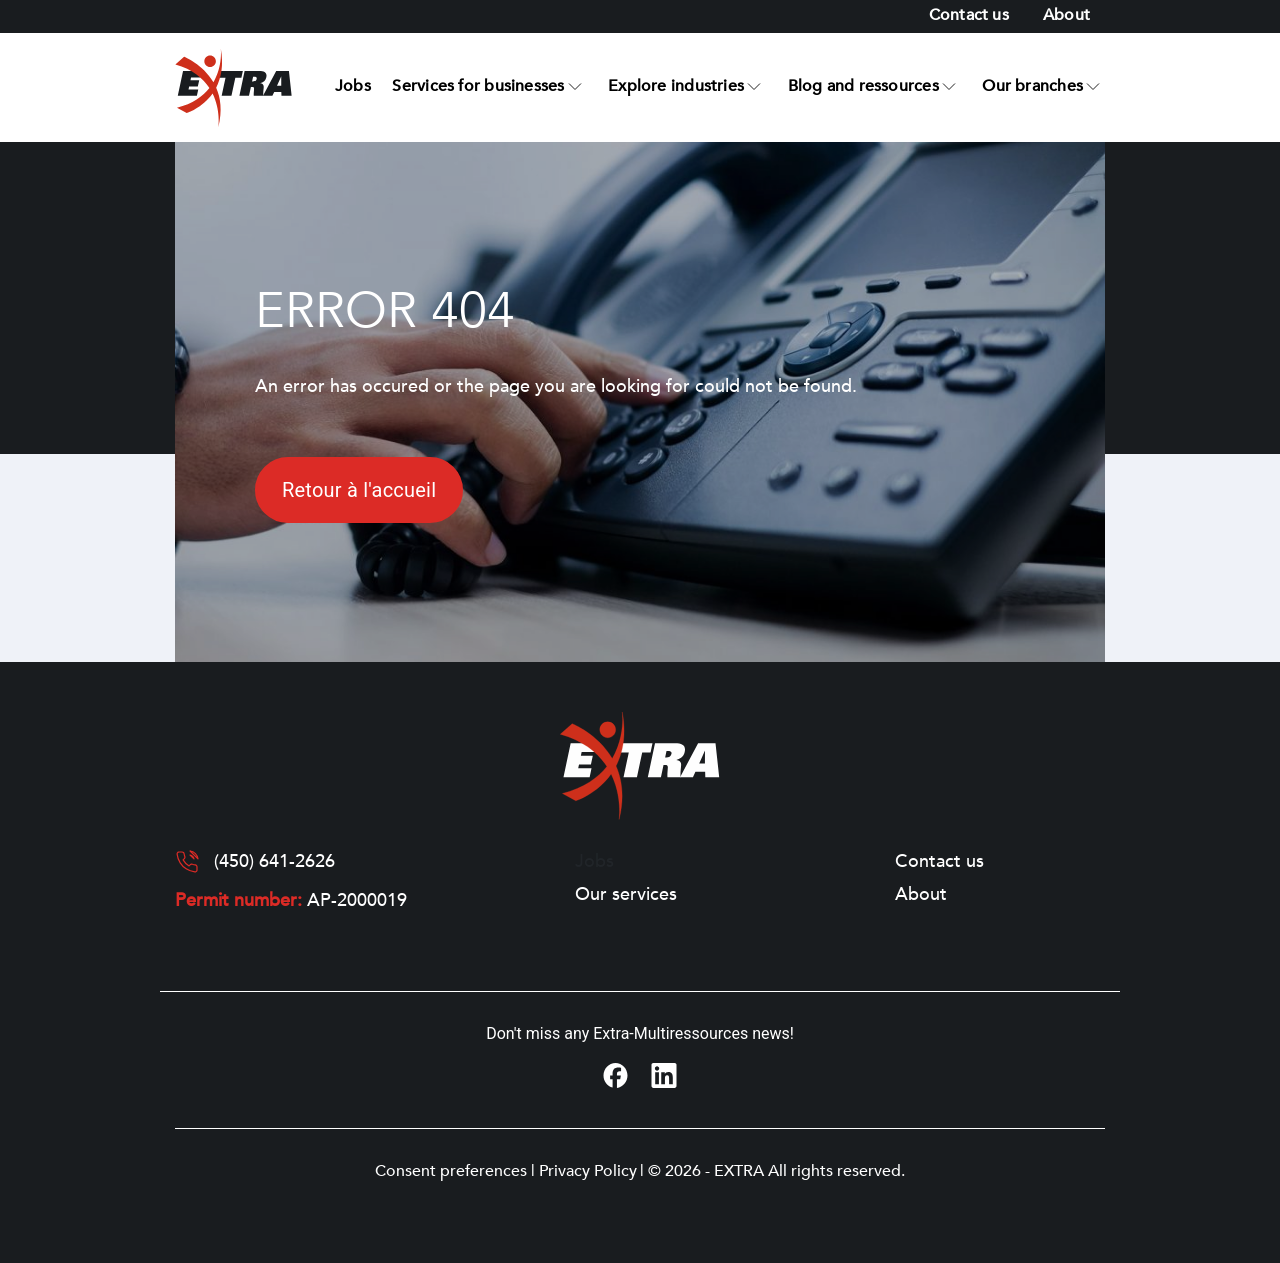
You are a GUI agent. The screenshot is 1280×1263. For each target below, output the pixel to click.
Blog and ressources (863, 86)
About (1066, 15)
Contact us (969, 15)
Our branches (1032, 86)
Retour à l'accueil (359, 490)
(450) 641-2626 (274, 862)
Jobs (353, 86)
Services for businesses (478, 86)
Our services (626, 895)
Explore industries (676, 86)
